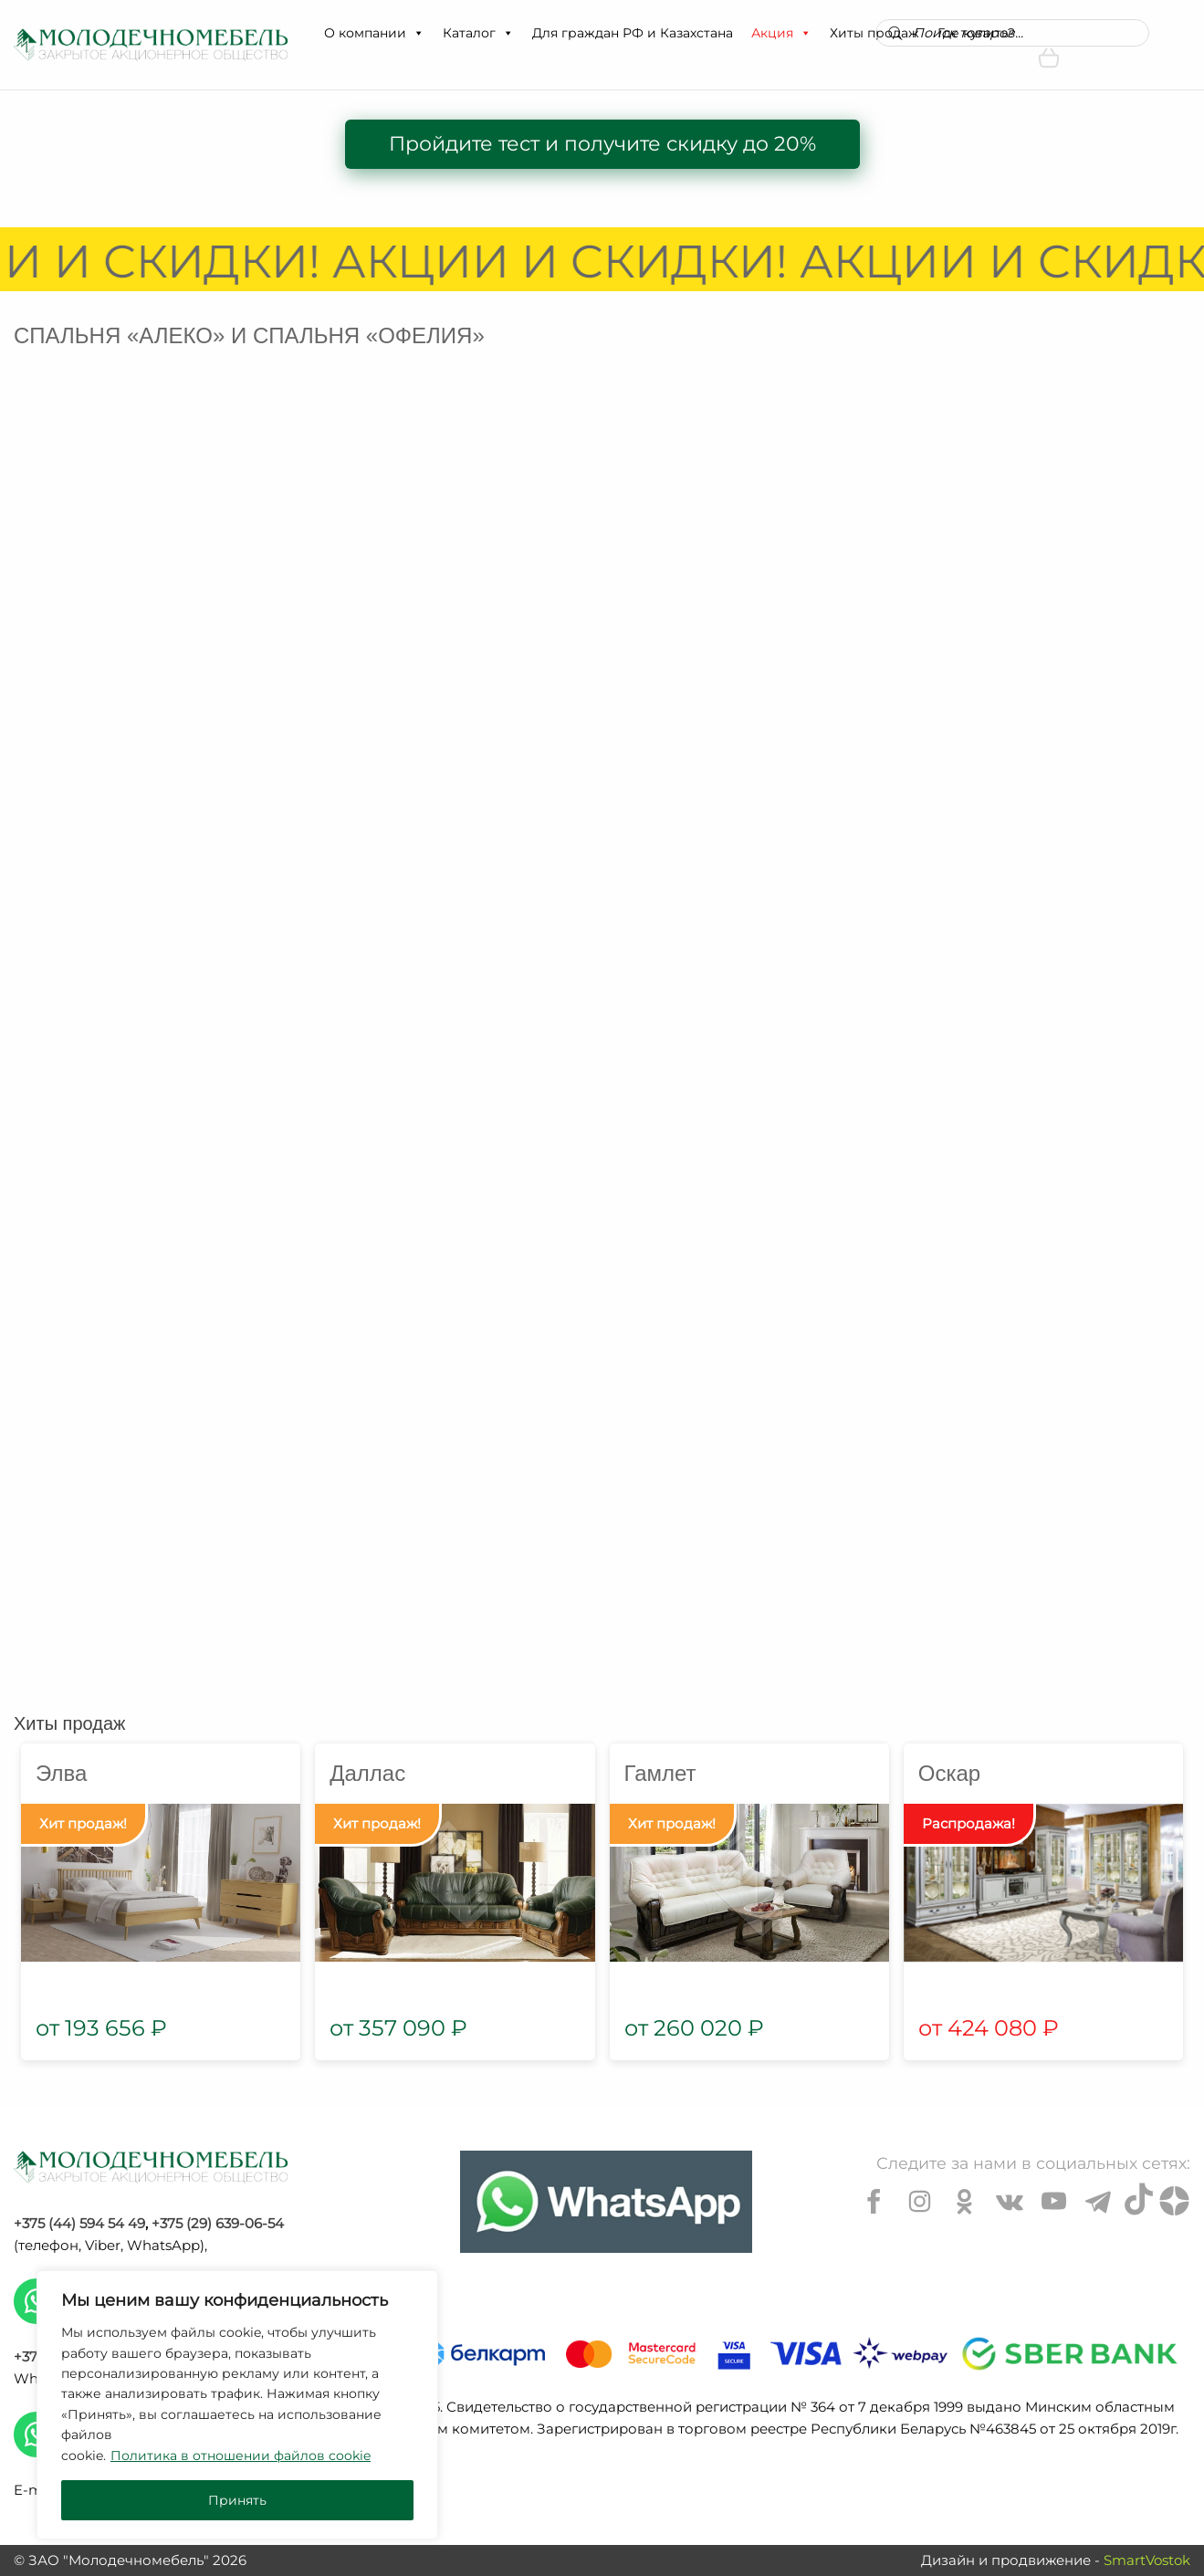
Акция (781, 33)
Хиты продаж (69, 1723)
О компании (374, 33)
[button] (418, 33)
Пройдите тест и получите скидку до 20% (602, 143)
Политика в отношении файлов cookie (240, 2455)
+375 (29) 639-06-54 (218, 2223)
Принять (237, 2500)
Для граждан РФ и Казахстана (632, 33)
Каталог (478, 33)
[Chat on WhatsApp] (606, 2202)
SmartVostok (1147, 2560)
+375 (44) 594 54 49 (79, 2223)
